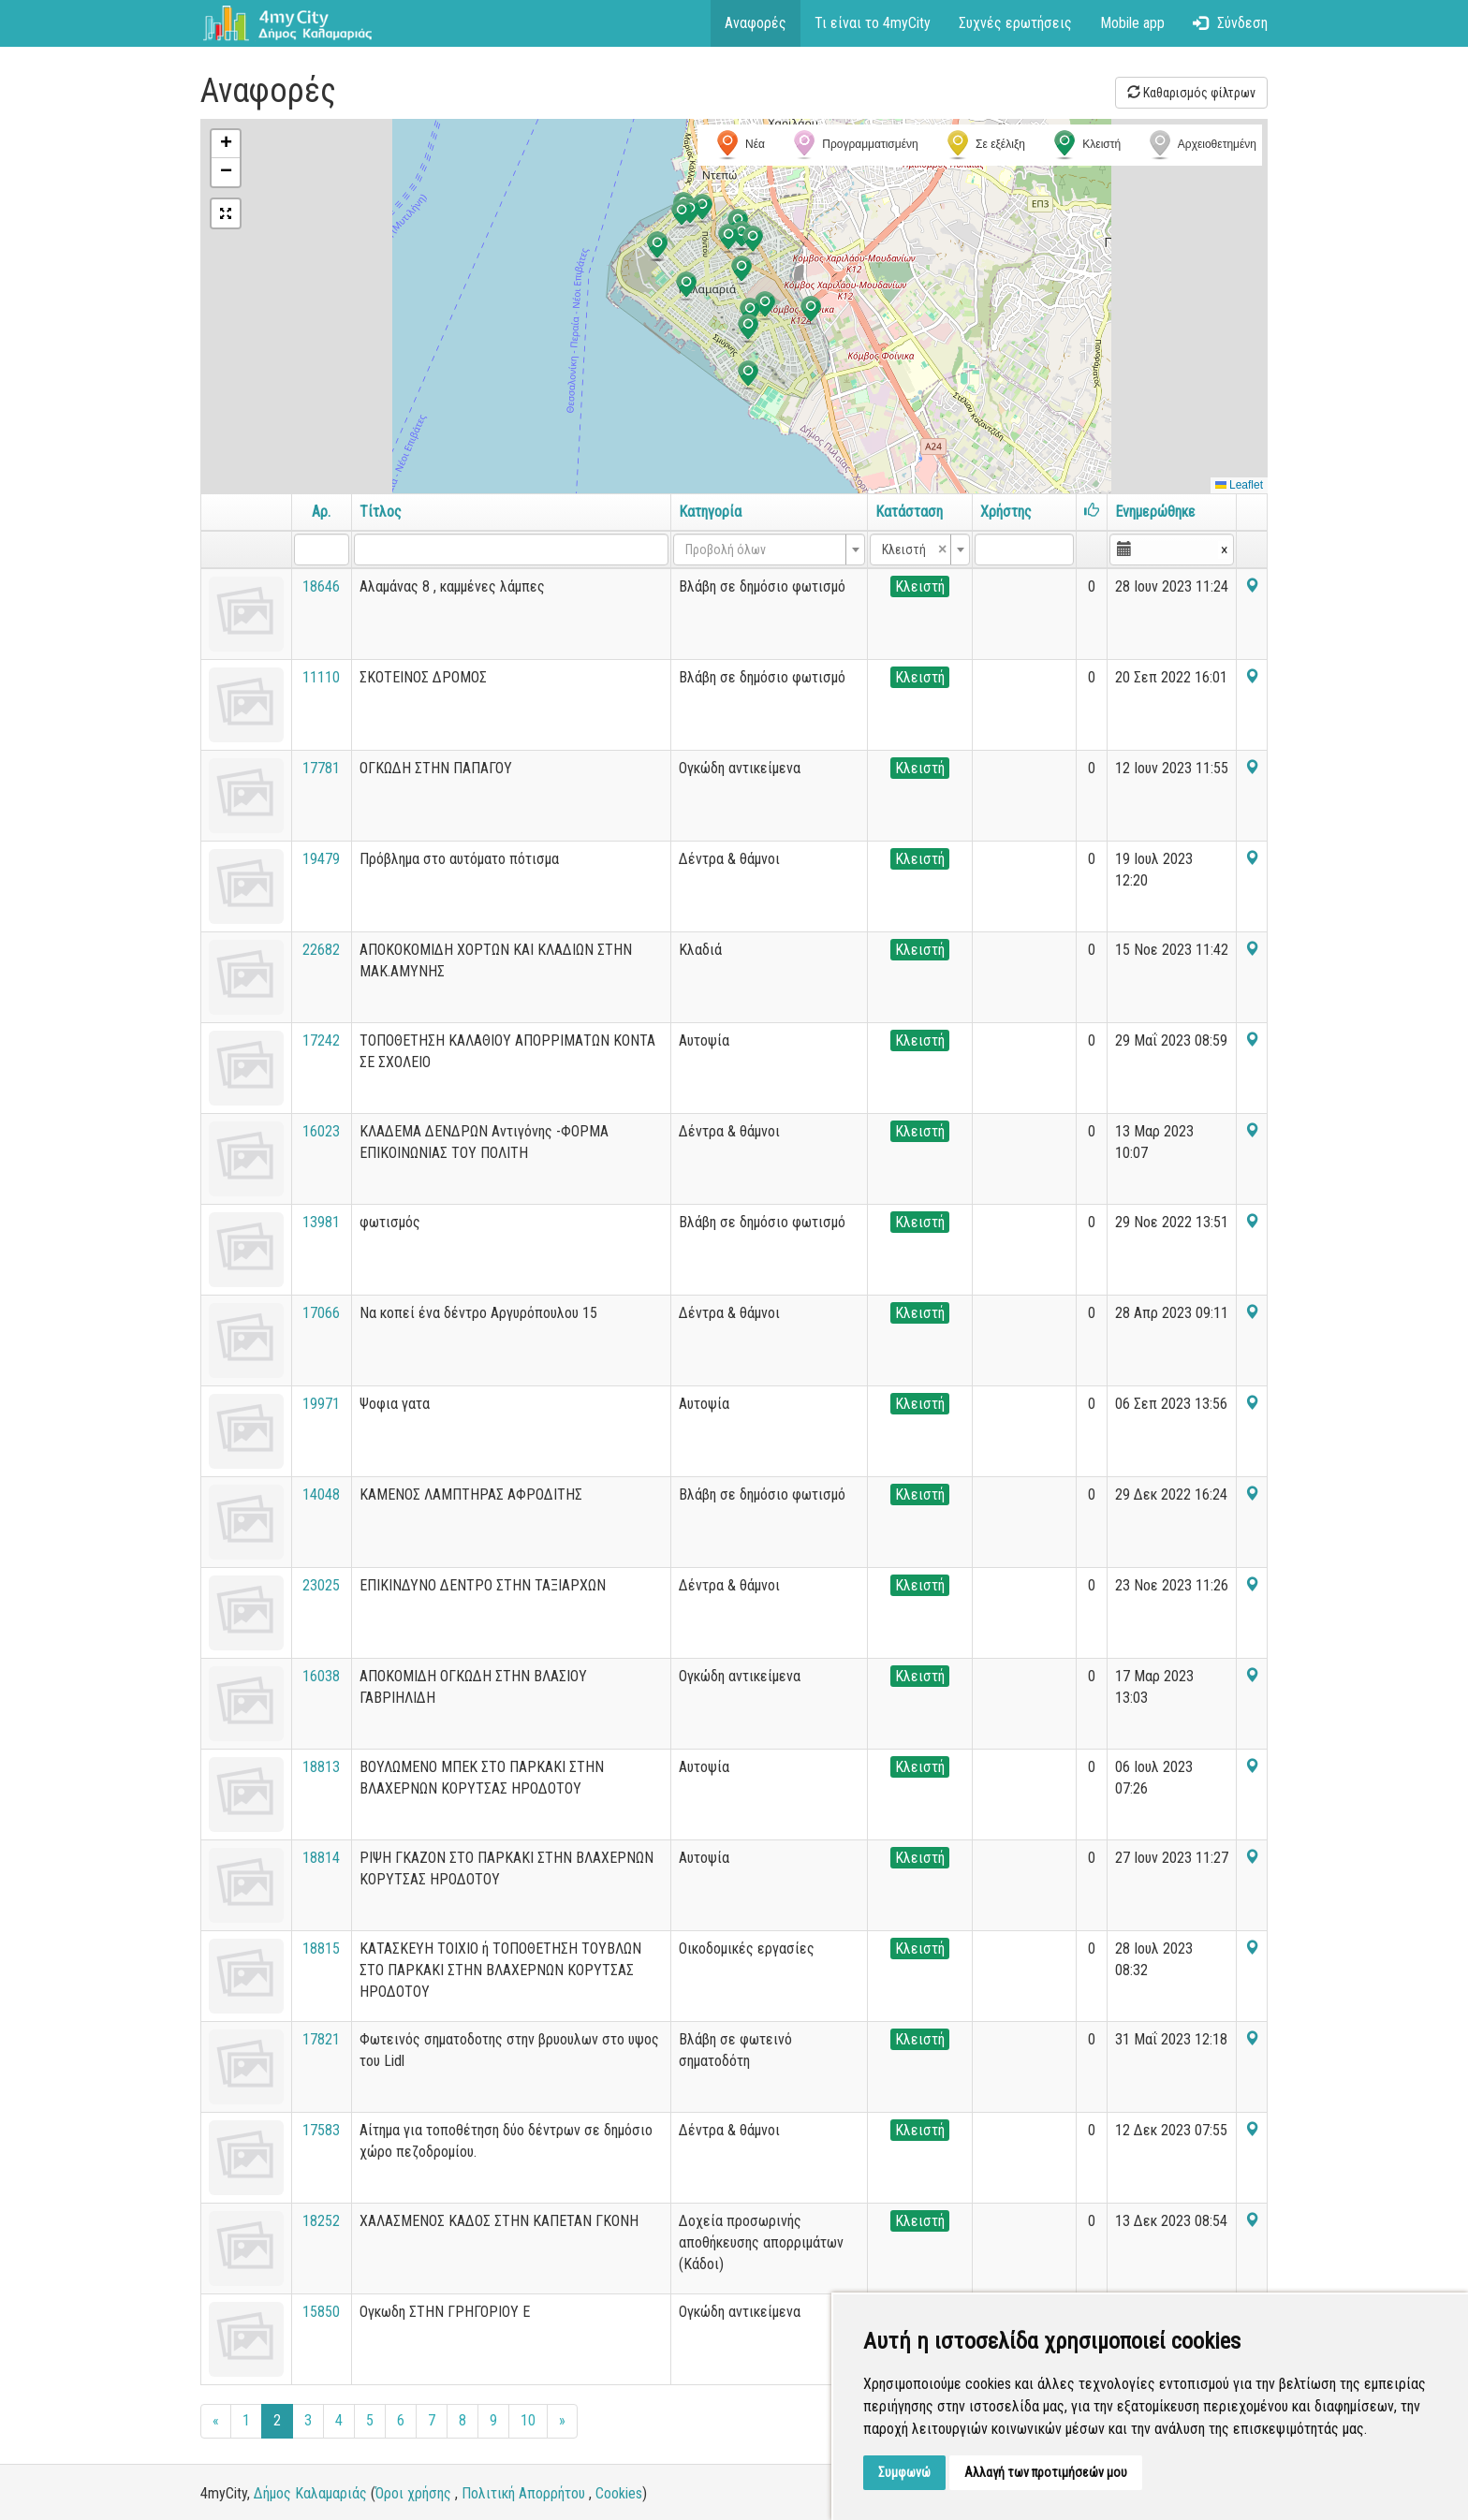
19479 (321, 859)
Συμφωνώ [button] (904, 2472)
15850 (321, 2312)
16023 (321, 1131)
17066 (321, 1313)
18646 (321, 586)
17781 (321, 768)
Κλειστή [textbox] (914, 549)
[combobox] (769, 549)
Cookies (618, 2493)
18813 (321, 1767)
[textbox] (763, 549)
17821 (321, 2039)
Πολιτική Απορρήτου (523, 2493)
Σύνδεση (1230, 23)
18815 (321, 1948)
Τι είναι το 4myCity (873, 23)
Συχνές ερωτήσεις (1015, 23)
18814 (321, 1858)
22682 (321, 950)
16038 (321, 1676)
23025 (321, 1585)
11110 (321, 677)
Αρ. (321, 511)
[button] (750, 313)
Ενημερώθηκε (1155, 511)
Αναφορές (755, 23)
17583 (321, 2130)
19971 (321, 1404)
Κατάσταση (909, 511)
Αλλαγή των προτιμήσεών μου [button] (1045, 2472)
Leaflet (1239, 484)
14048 (321, 1494)
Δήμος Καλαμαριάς (310, 2493)
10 (528, 2420)
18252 (321, 2221)
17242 (321, 1040)
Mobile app (1132, 23)
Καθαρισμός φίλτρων (1191, 92)
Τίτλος (381, 511)
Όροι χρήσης (413, 2493)
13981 (321, 1222)
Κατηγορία (710, 511)
